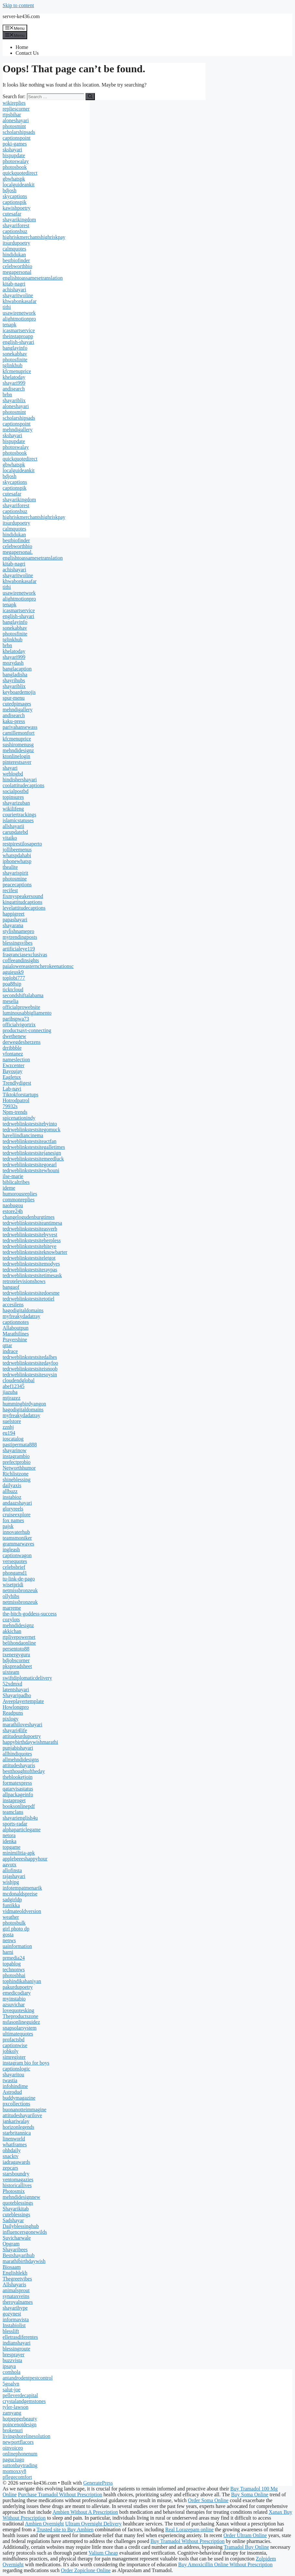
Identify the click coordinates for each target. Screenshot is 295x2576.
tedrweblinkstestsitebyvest (30, 1234)
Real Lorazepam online (189, 2529)
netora (9, 1835)
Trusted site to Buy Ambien (65, 2529)
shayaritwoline (18, 295)
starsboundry (16, 2173)
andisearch (14, 388)
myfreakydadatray (21, 1316)
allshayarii (13, 826)
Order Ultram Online (245, 2535)
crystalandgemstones (24, 2401)
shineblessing (16, 1479)
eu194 (9, 1433)
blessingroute (16, 2348)
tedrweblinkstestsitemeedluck (33, 1158)
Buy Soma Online (249, 2494)
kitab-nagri (14, 283)
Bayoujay (12, 1071)
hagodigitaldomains (23, 1310)
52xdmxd (12, 1683)
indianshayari (16, 2343)
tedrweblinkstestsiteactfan (29, 1141)
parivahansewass (20, 727)
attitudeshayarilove (22, 2115)
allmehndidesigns (21, 1759)
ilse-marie (13, 1176)
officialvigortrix (19, 1024)
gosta (8, 1934)
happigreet (14, 913)
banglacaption (17, 668)
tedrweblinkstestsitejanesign (32, 1153)
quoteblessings (18, 2203)
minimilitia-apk (19, 1853)
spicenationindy (19, 1118)
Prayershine (15, 1339)
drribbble (12, 1048)
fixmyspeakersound (23, 896)
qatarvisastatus (18, 1788)
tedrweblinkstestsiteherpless (32, 1240)
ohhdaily (12, 2150)
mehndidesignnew (21, 2197)
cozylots (11, 1619)
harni (8, 1952)
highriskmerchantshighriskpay (34, 237)
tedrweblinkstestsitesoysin (30, 1374)
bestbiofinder (16, 260)
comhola (11, 2372)
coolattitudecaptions (23, 785)
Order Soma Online (208, 2500)
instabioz (12, 1497)
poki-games (15, 143)
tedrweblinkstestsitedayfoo (30, 1363)
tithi (7, 307)
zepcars (10, 2168)
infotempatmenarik (22, 1888)
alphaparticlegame (21, 1829)
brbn (7, 394)
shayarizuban (16, 803)
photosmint (14, 126)
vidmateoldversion (22, 1911)
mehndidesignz (18, 750)
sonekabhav (15, 353)
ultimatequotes (18, 2033)
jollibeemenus (17, 849)
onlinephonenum (20, 2453)
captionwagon (17, 1555)
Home (22, 47)
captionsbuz (15, 231)
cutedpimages (17, 703)
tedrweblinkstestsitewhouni (31, 1170)
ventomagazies (18, 2179)
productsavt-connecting (27, 1030)
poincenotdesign (20, 2424)
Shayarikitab (16, 2208)
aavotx (10, 1864)
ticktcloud (13, 989)
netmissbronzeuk (20, 1590)
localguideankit (19, 184)
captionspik (15, 202)
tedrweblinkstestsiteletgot (29, 1258)
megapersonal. (18, 552)
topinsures (13, 797)
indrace (10, 1351)
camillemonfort (19, 733)
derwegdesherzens (21, 1042)
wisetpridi (13, 1584)
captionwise (15, 2045)
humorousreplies (20, 1193)
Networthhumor (19, 1468)
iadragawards (16, 2162)
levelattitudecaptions (24, 908)
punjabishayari (18, 1748)
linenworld (14, 2138)
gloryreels (13, 1508)
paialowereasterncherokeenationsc (38, 966)
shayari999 (14, 383)
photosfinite (15, 359)
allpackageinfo (18, 1794)
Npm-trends (15, 1112)
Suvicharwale (17, 2238)
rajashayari (14, 1876)
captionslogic (16, 2068)
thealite (10, 867)
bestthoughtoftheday (24, 1771)
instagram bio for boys (26, 2063)
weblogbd (13, 773)
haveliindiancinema (23, 1135)
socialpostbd (15, 791)
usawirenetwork (19, 313)
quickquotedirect (20, 173)
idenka (10, 1841)
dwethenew (14, 1036)
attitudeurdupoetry (22, 1736)
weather (11, 1917)
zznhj (8, 1427)
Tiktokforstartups (21, 1094)
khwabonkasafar (20, 301)
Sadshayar (13, 2220)
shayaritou (13, 2074)
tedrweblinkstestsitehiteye (29, 1246)
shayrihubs (14, 680)
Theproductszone (20, 2016)
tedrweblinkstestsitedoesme (31, 1293)
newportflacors (18, 2442)
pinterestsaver (17, 762)
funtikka (11, 1905)
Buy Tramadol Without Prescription (188, 2541)
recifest (10, 890)
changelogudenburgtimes (29, 1217)
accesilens (13, 1304)
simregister (14, 2057)
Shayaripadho (17, 1695)
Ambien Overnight (44, 2523)
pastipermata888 (20, 1444)
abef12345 (14, 1386)
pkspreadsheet (17, 1666)
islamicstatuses (18, 820)
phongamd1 (15, 1573)
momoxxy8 (14, 2471)
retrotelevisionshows (24, 1281)
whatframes (15, 2144)
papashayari (15, 919)
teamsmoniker (17, 1538)
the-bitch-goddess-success (30, 1613)
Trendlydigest (17, 1083)
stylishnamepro (18, 931)
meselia (10, 1001)
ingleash (11, 1549)
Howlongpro (16, 1707)
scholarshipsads (19, 132)
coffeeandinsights (21, 960)
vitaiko (10, 838)
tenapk (10, 324)
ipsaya (9, 2366)
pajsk (8, 1526)
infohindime (15, 2086)
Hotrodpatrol (16, 1100)
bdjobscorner (16, 1660)
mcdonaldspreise (20, 1893)
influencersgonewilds (25, 2232)
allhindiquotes (17, 1753)
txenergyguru (16, 1654)
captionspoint (16, 138)
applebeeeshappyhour (25, 1858)
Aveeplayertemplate (23, 1701)
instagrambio (16, 1456)
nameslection (16, 1059)
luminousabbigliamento (27, 1013)
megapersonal (17, 272)
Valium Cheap (103, 2553)
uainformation (17, 1946)
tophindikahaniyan (22, 1981)
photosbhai (14, 1975)
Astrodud (12, 2092)
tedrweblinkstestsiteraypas (30, 1269)
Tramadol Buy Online (246, 2547)
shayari (10, 768)
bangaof (11, 1287)
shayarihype (15, 2308)
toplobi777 (14, 978)
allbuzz (10, 1491)
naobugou (13, 1205)
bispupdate (14, 155)
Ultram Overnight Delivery (93, 2523)
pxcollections (16, 2103)
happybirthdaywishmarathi (30, 1742)
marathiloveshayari (22, 1724)
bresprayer (14, 2354)
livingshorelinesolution (27, 2436)
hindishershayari (20, 779)
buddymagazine (19, 2098)
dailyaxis (12, 1485)
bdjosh (10, 190)
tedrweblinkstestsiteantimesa (32, 1223)
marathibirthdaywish (24, 2261)
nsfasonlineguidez (21, 2022)
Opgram (11, 2243)
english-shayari (18, 342)
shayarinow (15, 1450)
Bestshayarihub (19, 2255)
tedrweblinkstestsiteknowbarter (35, 1252)
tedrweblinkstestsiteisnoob (30, 1368)
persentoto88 (16, 1648)
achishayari (14, 289)
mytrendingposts (20, 937)
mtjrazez (11, 1398)
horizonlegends (18, 2127)
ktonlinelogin (16, 756)
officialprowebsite (21, 1007)
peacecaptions (17, 884)
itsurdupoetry (16, 243)
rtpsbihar (12, 114)
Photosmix (14, 2191)
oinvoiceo (13, 2448)
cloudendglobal (19, 1380)
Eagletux (12, 1077)
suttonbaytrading (20, 2465)
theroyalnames (18, 2302)
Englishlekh (15, 2273)
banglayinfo (15, 348)
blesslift (11, 2331)
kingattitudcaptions (22, 902)
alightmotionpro (19, 318)
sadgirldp (12, 1899)
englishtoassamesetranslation (33, 278)
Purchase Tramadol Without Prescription (60, 2494)
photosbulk (14, 1923)
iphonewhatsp (17, 861)
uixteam (11, 1672)
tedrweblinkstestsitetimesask (32, 1275)
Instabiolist (14, 2325)
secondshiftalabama (23, 995)
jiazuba (10, 1392)
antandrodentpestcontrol (28, 2378)
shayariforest (16, 225)
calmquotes (14, 248)
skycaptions (15, 196)
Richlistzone (15, 1473)
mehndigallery (17, 429)
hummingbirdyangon (24, 1403)
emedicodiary (17, 1993)
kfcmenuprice (17, 371)
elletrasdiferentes (20, 2337)
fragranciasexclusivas (25, 954)
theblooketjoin (17, 1777)
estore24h (13, 1211)
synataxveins (16, 2296)
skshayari (12, 149)
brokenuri (13, 2430)
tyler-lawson (15, 2407)
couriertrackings (19, 814)
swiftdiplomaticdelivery (27, 1678)
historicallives (17, 2185)
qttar (7, 1345)
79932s (10, 1106)
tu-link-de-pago (19, 1578)
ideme (9, 1188)
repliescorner (16, 108)
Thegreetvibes (17, 2278)
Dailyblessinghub (21, 2226)
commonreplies (19, 1199)
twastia (10, 2080)
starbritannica (17, 2133)
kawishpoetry (16, 208)
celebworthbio (17, 266)
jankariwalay (16, 2121)
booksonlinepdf (19, 1806)
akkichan (12, 1631)
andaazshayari (17, 1503)
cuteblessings (16, 2214)
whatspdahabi (17, 855)
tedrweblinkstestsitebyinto (30, 1123)
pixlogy (10, 1718)
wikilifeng (13, 808)
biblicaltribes (16, 1182)
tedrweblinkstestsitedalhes (30, 1357)
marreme (12, 1608)
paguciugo (13, 2459)
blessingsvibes (17, 943)
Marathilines (16, 1333)
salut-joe (11, 2389)
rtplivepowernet (19, 1637)
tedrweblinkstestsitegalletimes (34, 1147)
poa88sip (12, 983)
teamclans (13, 1812)
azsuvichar (14, 2004)
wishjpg (11, 1882)
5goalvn (11, 2383)
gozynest (12, 2313)
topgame (11, 1847)
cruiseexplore (16, 1514)
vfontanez (13, 1053)
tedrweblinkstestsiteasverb (30, 1228)
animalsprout (16, 2290)
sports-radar (15, 1823)
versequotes (15, 1561)
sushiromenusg (18, 744)
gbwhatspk (14, 178)
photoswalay (16, 161)
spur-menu (14, 698)
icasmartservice (19, 330)
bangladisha (15, 674)
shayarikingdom (19, 219)
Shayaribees (15, 2249)
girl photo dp (16, 1928)
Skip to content (18, 5)
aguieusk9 (13, 972)
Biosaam (12, 2267)
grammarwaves (18, 1543)
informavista (16, 2319)
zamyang (12, 2413)
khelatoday (14, 377)
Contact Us (27, 53)
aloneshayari (16, 120)
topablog (12, 1963)
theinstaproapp (18, 336)
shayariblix (14, 400)
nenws (9, 1940)
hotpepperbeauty (20, 2418)
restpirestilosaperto (22, 843)
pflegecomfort (17, 2477)
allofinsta (12, 1870)
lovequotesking (18, 2010)
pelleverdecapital (20, 2395)
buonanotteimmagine (24, 2109)
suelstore (12, 1421)
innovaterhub (16, 1532)
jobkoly (10, 2051)
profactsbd (14, 2039)
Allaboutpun (15, 1328)
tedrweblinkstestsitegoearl (30, 1164)
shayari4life (15, 1730)
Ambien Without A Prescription (85, 2512)
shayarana (13, 925)
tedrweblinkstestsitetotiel (28, 1298)
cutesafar (12, 213)
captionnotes (16, 1322)
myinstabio (14, 1998)
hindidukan (14, 254)
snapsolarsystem (20, 2028)
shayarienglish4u (20, 1818)
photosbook (15, 167)
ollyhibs (11, 1596)
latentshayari (16, 1689)
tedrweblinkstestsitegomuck (32, 1129)
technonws (14, 1969)
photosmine (15, 878)
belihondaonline (19, 1643)
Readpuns (13, 1713)
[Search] (90, 96)
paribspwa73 (16, 1018)
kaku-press (14, 721)
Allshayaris (14, 2284)
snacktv (10, 2156)
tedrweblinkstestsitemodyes (31, 1263)
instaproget (14, 1800)
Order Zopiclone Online (86, 2570)
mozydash (13, 663)
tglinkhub (12, 365)
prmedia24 (14, 1958)
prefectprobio (16, 1462)
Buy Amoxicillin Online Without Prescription (225, 2564)
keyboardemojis (19, 692)
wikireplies (14, 103)
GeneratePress (98, 2483)
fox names (13, 1520)
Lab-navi (12, 1088)
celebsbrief (14, 1567)
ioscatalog (13, 1438)
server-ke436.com (21, 16)
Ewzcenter (14, 1065)
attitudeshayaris (19, 1765)
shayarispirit (15, 873)
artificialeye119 (19, 948)
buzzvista (12, 2360)
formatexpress (17, 1783)
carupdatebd (15, 832)
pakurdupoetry (18, 1987)
